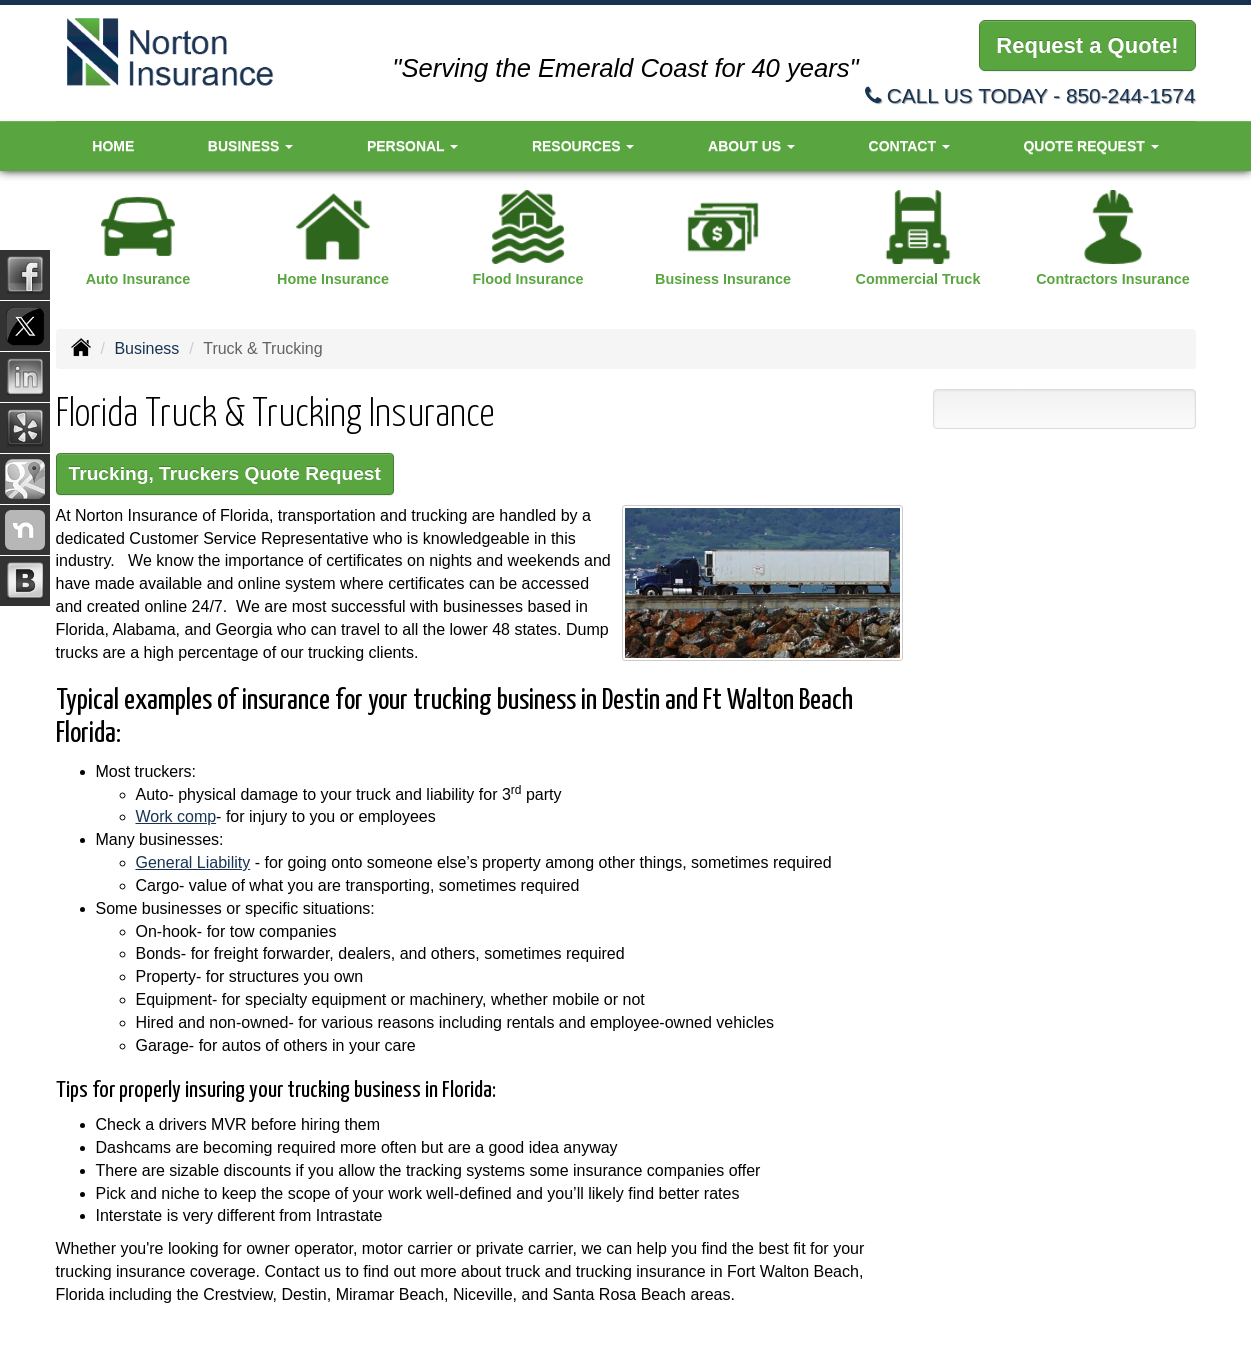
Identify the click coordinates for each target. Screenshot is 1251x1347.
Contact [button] (909, 146)
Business (146, 348)
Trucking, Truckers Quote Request (225, 473)
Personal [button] (412, 146)
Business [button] (250, 146)
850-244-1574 (1131, 95)
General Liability (193, 862)
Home (113, 146)
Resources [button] (583, 146)
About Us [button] (751, 146)
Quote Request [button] (1090, 146)
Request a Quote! (1087, 45)
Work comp (176, 816)
